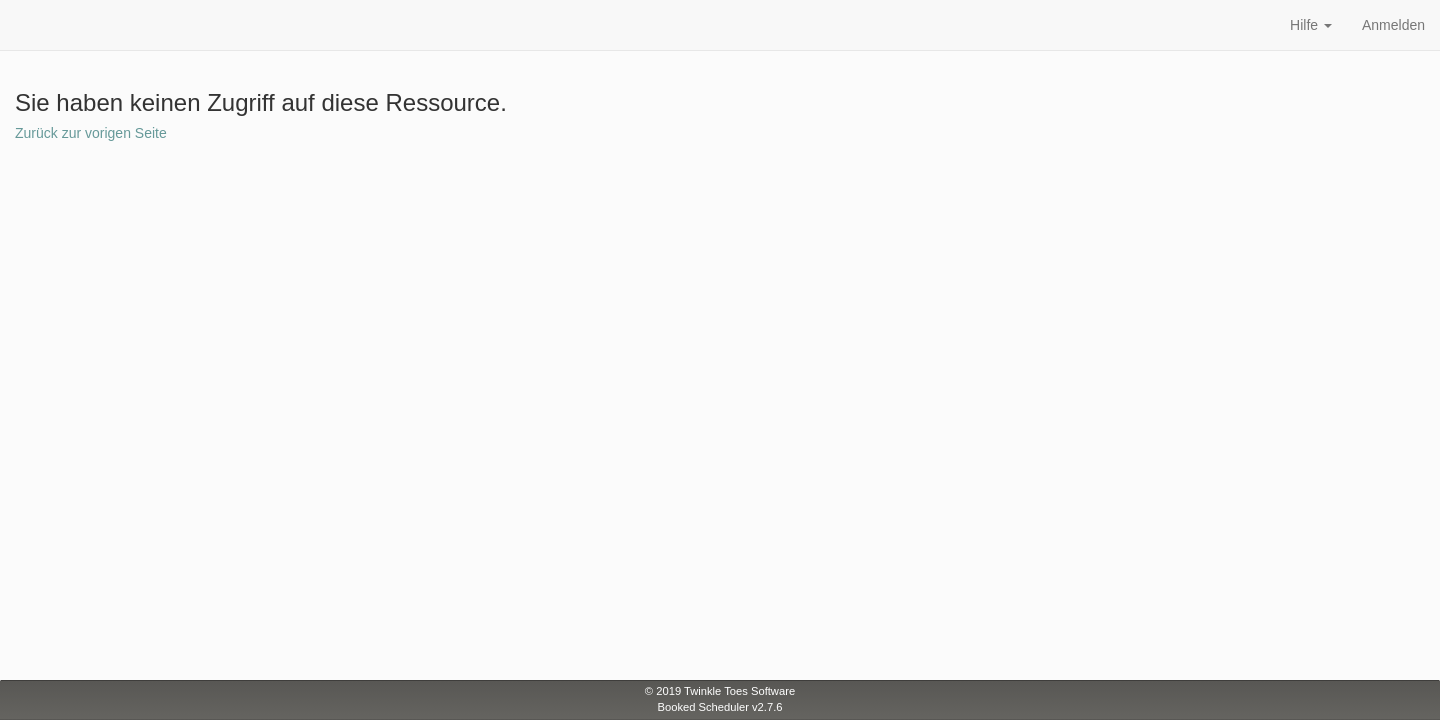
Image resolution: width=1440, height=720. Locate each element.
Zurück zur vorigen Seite (91, 133)
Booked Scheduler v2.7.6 (719, 707)
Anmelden (1393, 25)
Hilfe (1311, 25)
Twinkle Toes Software (739, 691)
